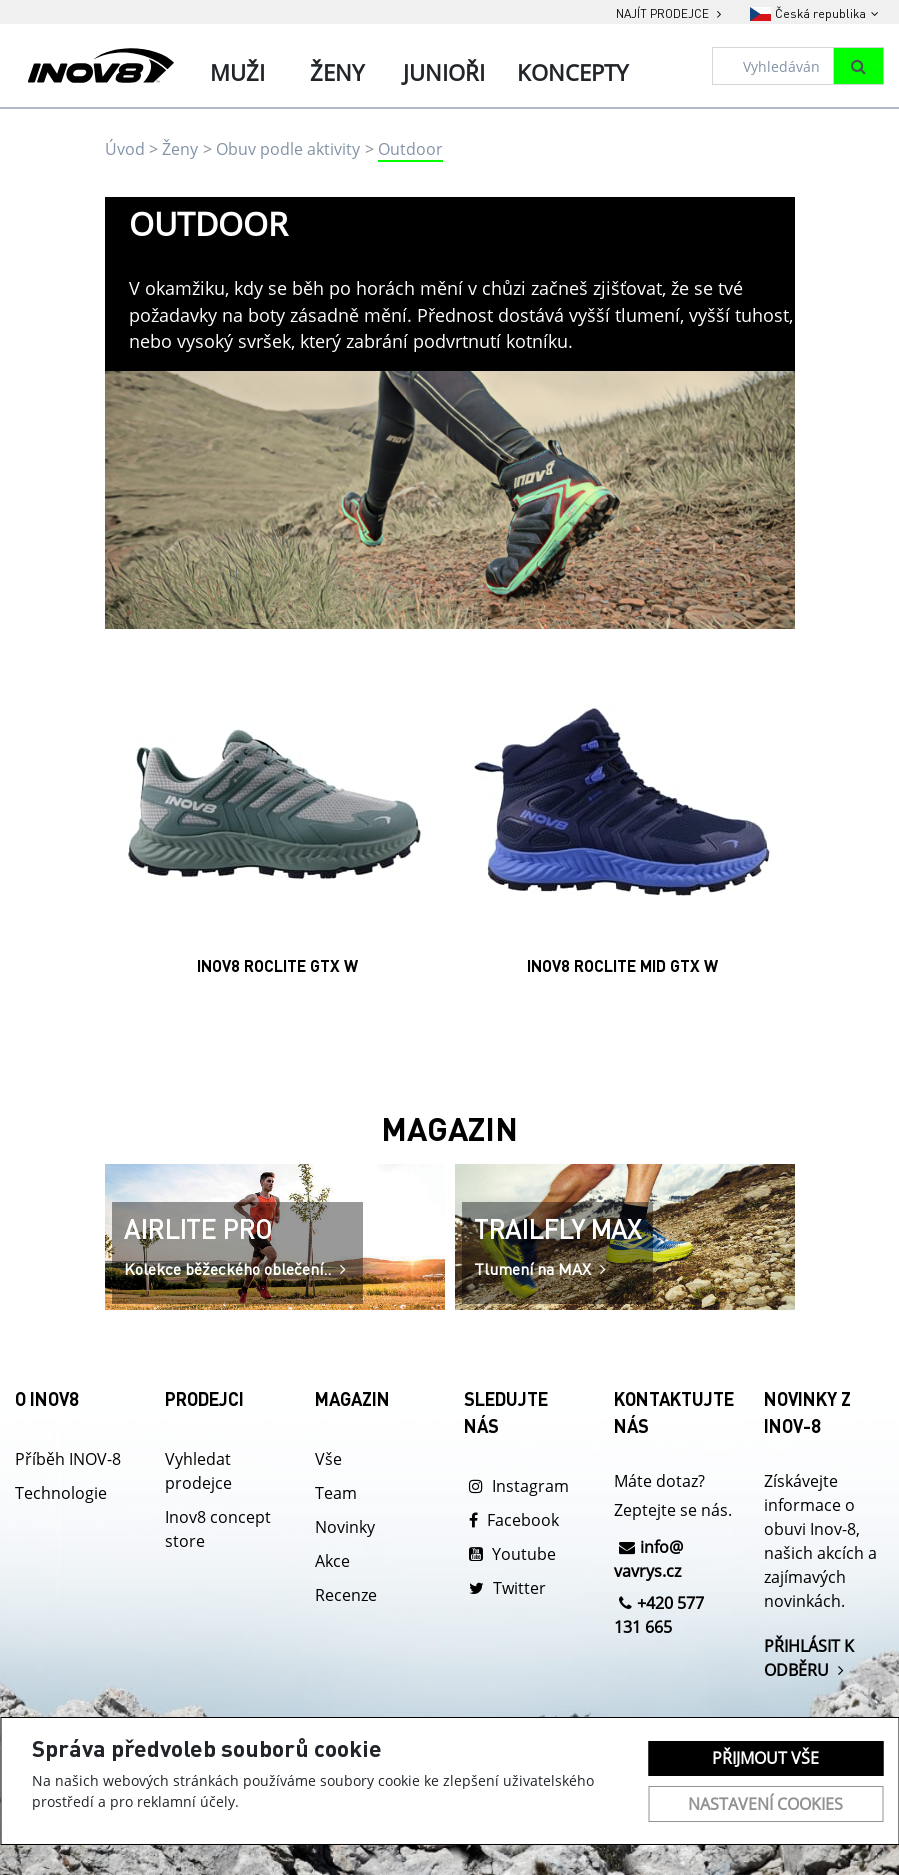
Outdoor (410, 149)
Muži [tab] (237, 72)
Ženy (180, 149)
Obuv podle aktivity (288, 149)
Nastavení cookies (765, 1804)
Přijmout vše (765, 1758)
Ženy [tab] (337, 72)
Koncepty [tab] (572, 72)
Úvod (125, 149)
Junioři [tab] (444, 72)
